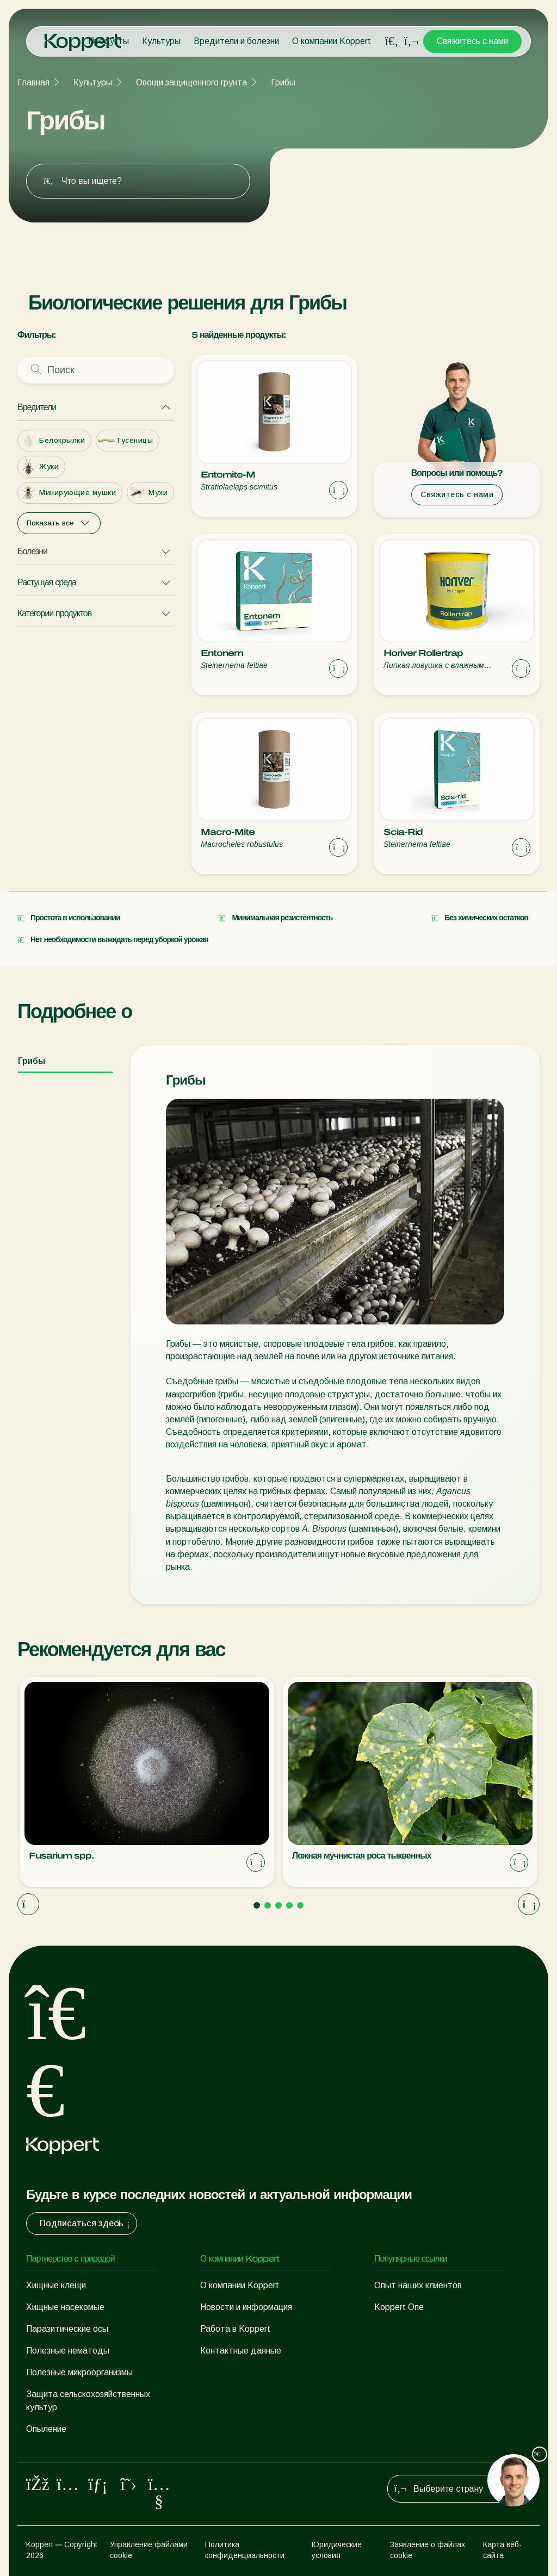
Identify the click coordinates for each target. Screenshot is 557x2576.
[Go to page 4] (289, 1905)
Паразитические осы (67, 2328)
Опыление (46, 2428)
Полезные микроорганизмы (79, 2372)
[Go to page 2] (267, 1905)
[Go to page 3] (278, 1905)
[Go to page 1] (256, 1905)
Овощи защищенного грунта (191, 82)
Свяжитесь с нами (472, 41)
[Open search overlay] (391, 41)
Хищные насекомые (65, 2307)
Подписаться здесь (86, 2223)
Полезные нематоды (67, 2350)
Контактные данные (240, 2350)
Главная (33, 82)
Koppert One (399, 2307)
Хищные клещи (56, 2285)
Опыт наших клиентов (418, 2285)
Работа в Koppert (235, 2328)
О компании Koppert (331, 41)
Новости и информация (246, 2307)
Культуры (161, 41)
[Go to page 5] (300, 1905)
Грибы (283, 82)
